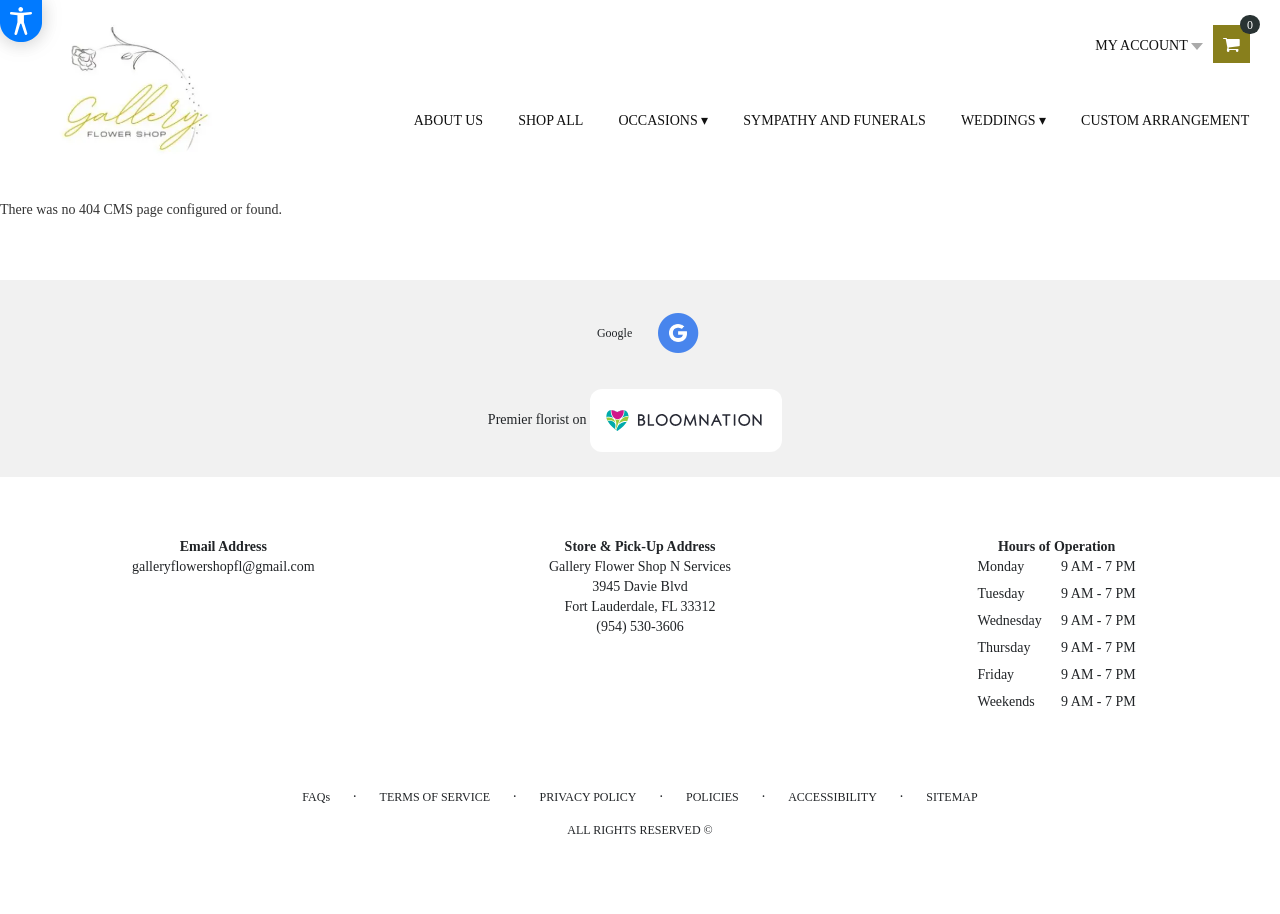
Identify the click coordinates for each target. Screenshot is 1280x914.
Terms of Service (435, 797)
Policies (712, 797)
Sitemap (951, 797)
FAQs (316, 797)
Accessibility (832, 797)
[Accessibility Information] (21, 21)
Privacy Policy (587, 797)
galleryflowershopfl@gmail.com (223, 566)
